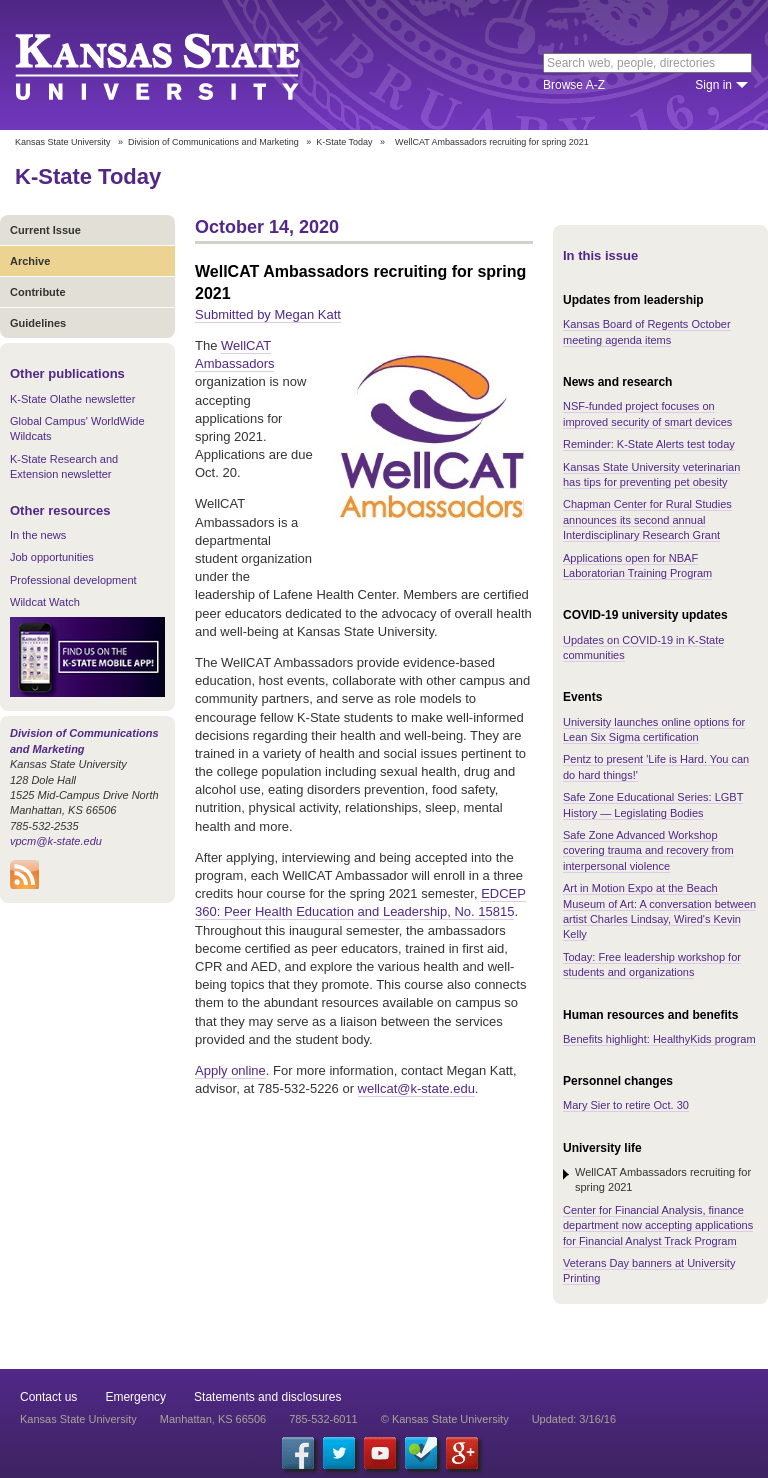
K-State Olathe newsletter (72, 399)
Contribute (38, 292)
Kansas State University (182, 65)
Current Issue (45, 230)
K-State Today (344, 142)
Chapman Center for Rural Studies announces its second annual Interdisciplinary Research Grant (647, 519)
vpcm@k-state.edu (56, 841)
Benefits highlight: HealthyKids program (659, 1039)
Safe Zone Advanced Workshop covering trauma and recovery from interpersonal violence (648, 850)
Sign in (713, 85)
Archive (30, 261)
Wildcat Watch (45, 602)
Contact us (48, 1397)
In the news (38, 535)
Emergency (135, 1397)
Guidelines (38, 323)
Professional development (73, 580)
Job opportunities (52, 557)
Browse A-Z (574, 85)
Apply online (230, 1070)
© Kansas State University (445, 1419)
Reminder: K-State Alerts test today (649, 444)
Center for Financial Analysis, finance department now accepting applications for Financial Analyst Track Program (658, 1225)
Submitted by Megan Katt (268, 314)
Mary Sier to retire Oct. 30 (626, 1105)
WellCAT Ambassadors (234, 354)
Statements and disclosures (267, 1397)
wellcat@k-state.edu (416, 1088)
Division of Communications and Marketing (213, 142)
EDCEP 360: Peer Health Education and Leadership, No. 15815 (360, 902)
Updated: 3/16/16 (574, 1419)
